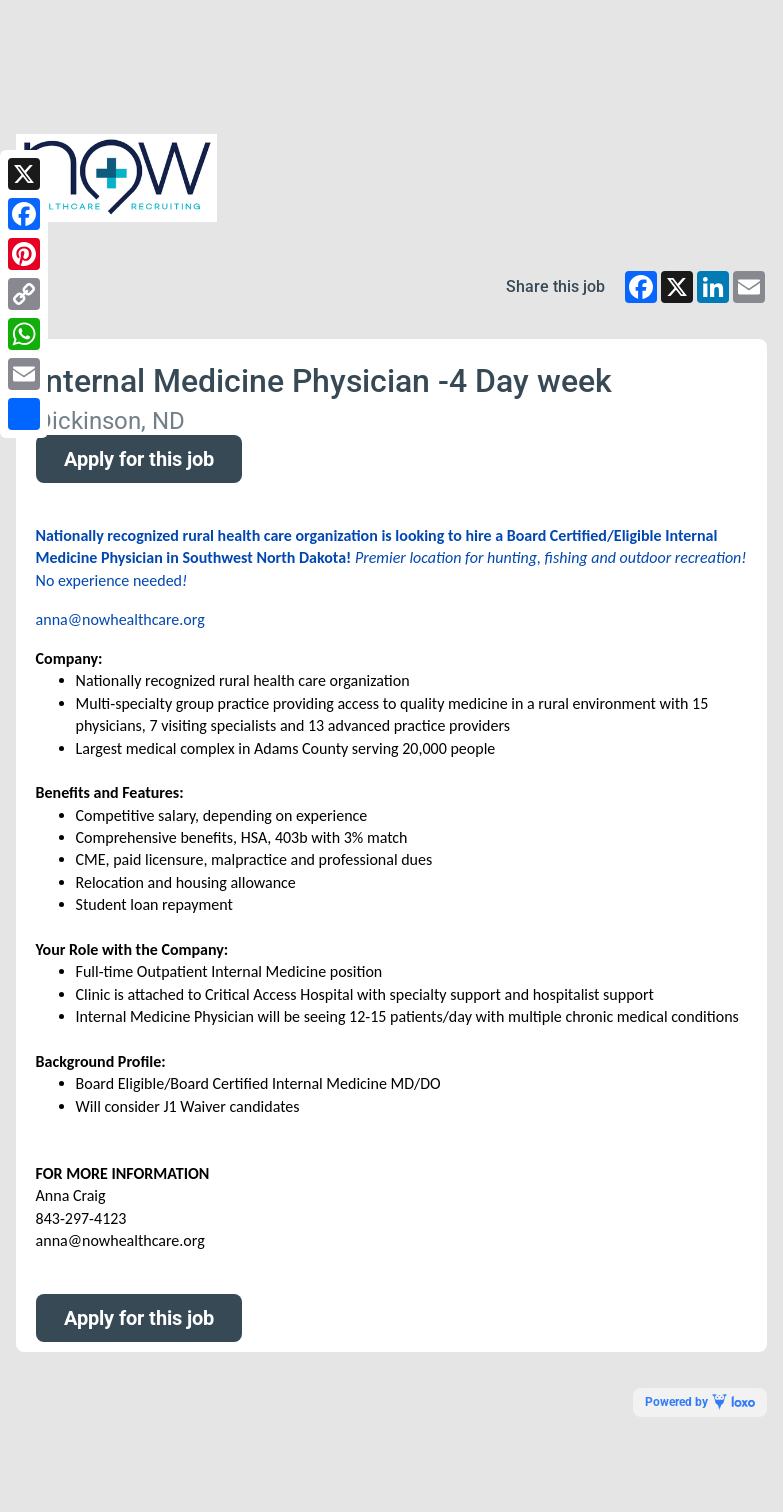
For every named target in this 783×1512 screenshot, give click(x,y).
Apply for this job (139, 459)
